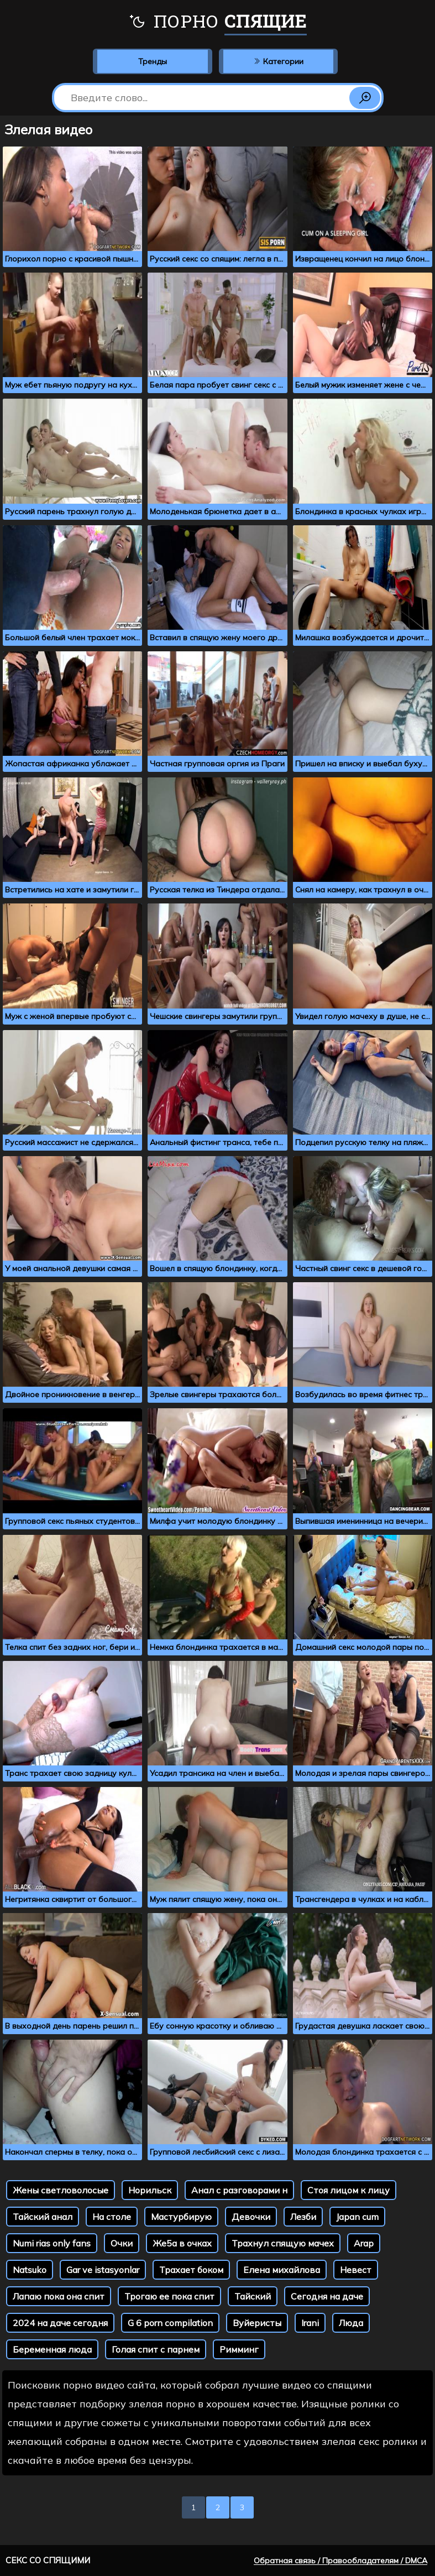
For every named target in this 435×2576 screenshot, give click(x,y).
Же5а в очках (182, 2243)
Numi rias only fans (52, 2243)
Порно (217, 22)
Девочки (251, 2216)
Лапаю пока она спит (58, 2296)
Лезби (303, 2216)
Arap (364, 2243)
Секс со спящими (48, 2560)
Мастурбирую (181, 2216)
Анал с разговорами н (239, 2190)
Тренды (152, 61)
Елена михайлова (281, 2269)
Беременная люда (52, 2349)
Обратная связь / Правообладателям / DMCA (340, 2560)
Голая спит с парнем (156, 2349)
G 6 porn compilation (170, 2322)
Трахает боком (191, 2269)
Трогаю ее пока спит (169, 2296)
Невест (355, 2269)
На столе (111, 2216)
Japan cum (357, 2216)
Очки (122, 2243)
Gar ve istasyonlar (102, 2269)
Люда (351, 2322)
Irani (310, 2322)
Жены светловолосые (60, 2190)
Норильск (149, 2190)
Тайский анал (42, 2216)
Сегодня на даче (327, 2296)
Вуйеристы (257, 2322)
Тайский (252, 2296)
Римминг (239, 2349)
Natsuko (29, 2269)
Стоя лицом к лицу (348, 2190)
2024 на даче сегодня (60, 2322)
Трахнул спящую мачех (283, 2243)
